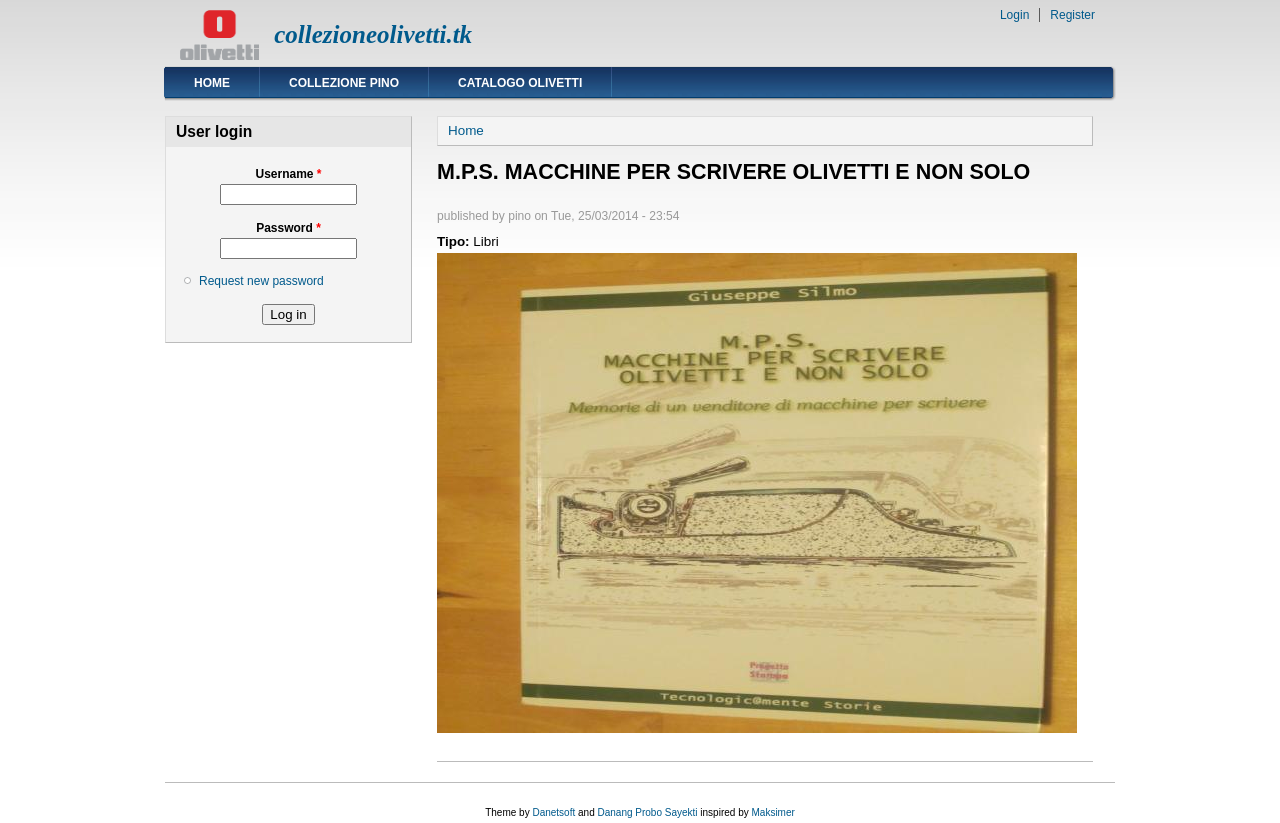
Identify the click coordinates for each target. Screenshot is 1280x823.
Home (212, 83)
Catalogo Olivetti (520, 83)
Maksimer (772, 812)
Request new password (261, 281)
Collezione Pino (344, 83)
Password (288, 228)
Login (1014, 15)
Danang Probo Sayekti (647, 812)
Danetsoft (553, 812)
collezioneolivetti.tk (373, 34)
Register (1072, 15)
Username (288, 174)
